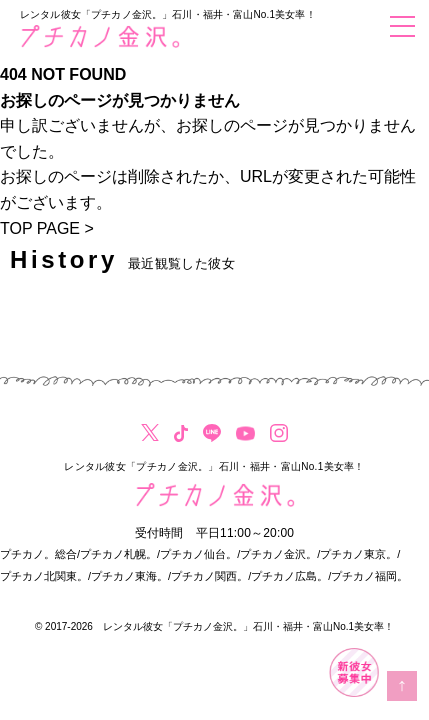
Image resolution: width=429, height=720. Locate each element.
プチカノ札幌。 (118, 554)
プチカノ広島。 (289, 576)
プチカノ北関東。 (44, 576)
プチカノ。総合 (38, 554)
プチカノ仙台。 (198, 554)
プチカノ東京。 (358, 554)
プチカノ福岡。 (369, 576)
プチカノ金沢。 (278, 554)
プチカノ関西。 (209, 576)
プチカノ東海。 (129, 576)
